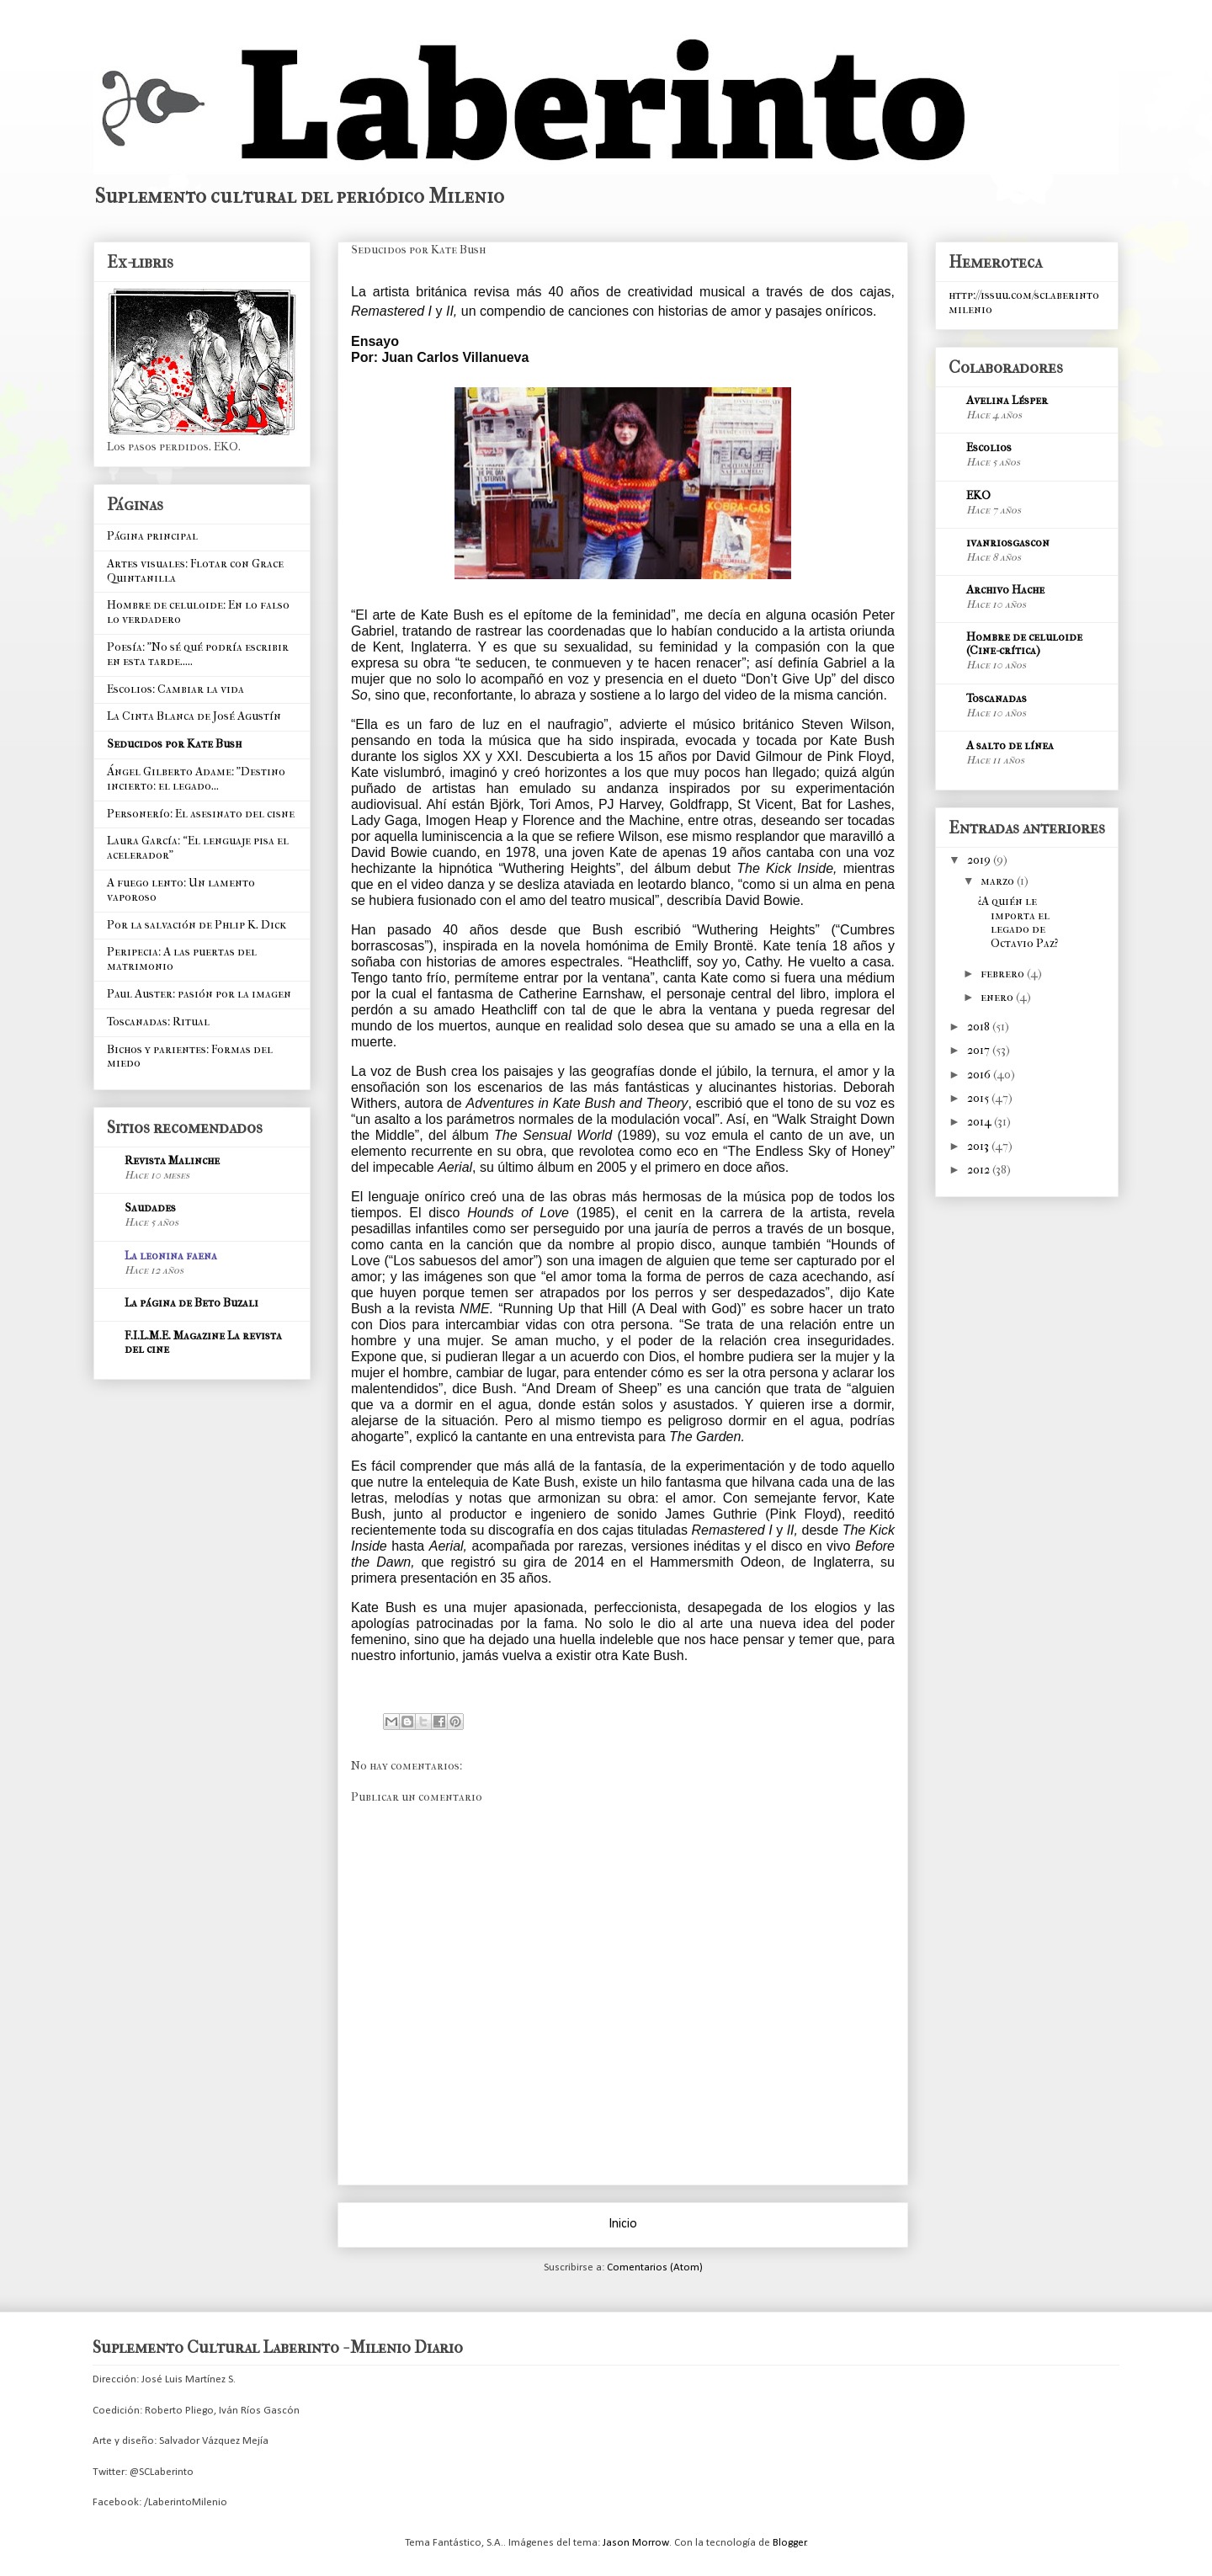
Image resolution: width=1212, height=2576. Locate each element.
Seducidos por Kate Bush (174, 744)
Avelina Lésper (1007, 400)
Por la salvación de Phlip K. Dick (196, 925)
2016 (980, 1074)
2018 (979, 1026)
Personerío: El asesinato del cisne (201, 813)
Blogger (789, 2542)
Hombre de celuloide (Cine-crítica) (1024, 643)
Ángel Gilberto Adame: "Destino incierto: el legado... (196, 778)
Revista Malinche (172, 1160)
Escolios (989, 447)
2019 (980, 860)
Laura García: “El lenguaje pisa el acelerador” (198, 847)
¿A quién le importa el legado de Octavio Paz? (1018, 922)
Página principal (152, 536)
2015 (979, 1098)
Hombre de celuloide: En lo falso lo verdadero (198, 612)
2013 (979, 1146)
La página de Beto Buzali (191, 1303)
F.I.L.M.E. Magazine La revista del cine (203, 1342)
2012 (979, 1170)
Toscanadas (996, 698)
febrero (1004, 973)
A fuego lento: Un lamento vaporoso (181, 890)
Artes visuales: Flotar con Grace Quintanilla (195, 570)
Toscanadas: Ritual (158, 1021)
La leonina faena (171, 1255)
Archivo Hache (1005, 590)
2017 (979, 1050)
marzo (999, 881)
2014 (980, 1122)
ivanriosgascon (1008, 542)
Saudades (150, 1207)
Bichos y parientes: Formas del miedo (190, 1056)
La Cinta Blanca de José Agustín (194, 716)
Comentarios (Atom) (655, 2267)
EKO (978, 495)
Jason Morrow (636, 2542)
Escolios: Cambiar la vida (175, 689)
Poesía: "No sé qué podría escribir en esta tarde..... (198, 654)
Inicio (623, 2224)
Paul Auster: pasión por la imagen (199, 994)
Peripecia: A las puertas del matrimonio (182, 959)
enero (998, 997)
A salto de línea (1010, 745)
